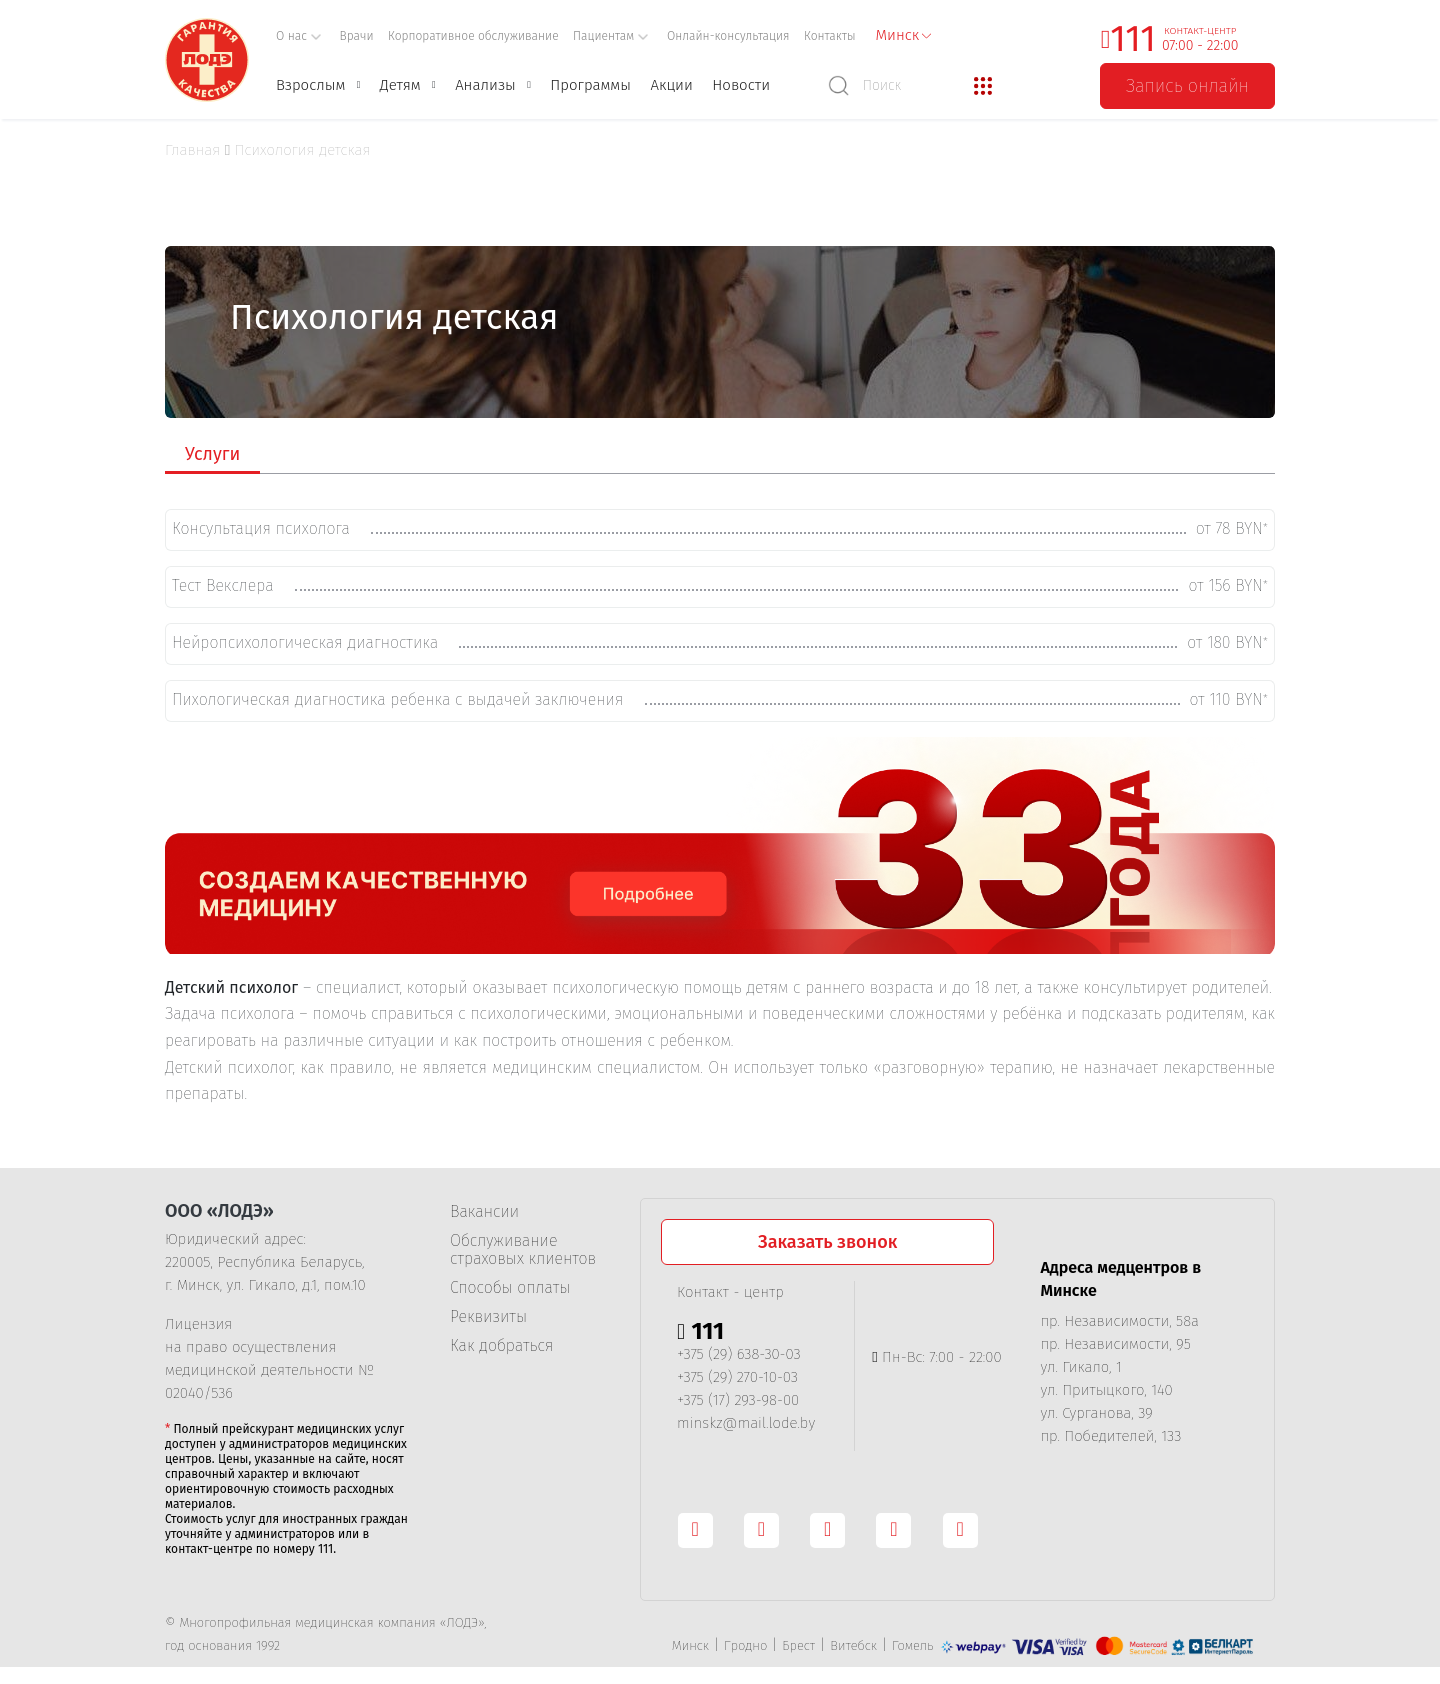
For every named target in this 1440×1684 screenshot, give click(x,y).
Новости (741, 85)
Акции (671, 85)
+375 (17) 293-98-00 (738, 1394)
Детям (400, 85)
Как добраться (501, 1340)
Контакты (829, 36)
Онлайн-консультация (728, 36)
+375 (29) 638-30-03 (739, 1348)
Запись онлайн (1187, 86)
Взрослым (310, 85)
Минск (690, 1639)
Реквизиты (488, 1311)
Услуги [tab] (212, 454)
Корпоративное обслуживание (473, 36)
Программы (590, 85)
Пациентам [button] (611, 36)
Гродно (745, 1639)
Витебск (853, 1639)
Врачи (357, 36)
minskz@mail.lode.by (746, 1417)
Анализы (485, 85)
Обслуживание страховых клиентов (523, 1244)
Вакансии (484, 1206)
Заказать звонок (827, 1236)
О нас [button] (299, 36)
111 (1133, 39)
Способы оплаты (510, 1282)
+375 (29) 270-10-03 (737, 1371)
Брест (798, 1639)
